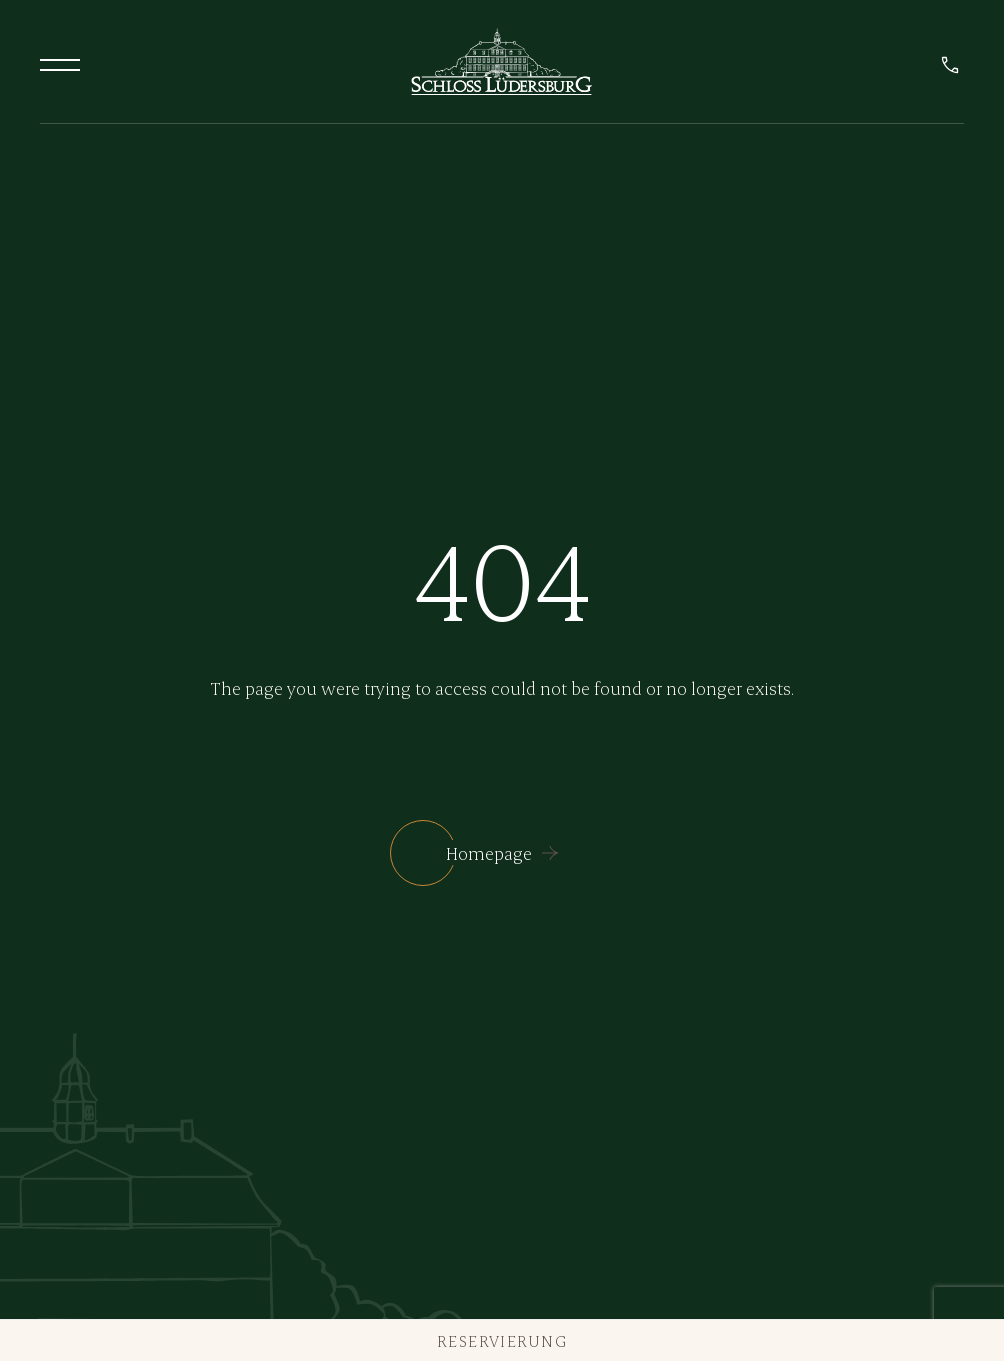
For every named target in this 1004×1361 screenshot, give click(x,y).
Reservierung (502, 1340)
